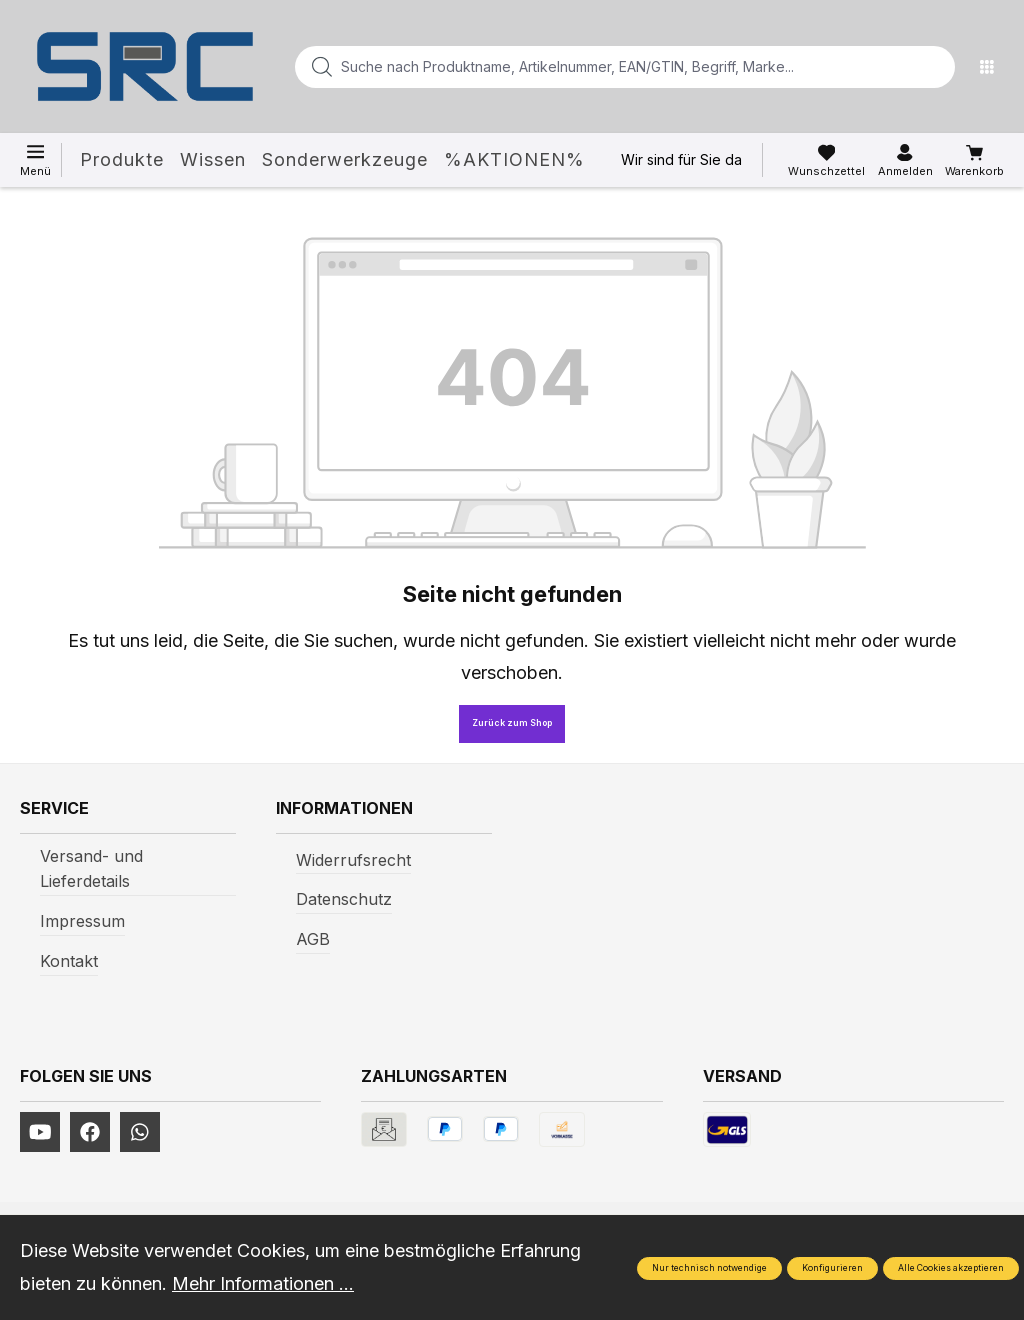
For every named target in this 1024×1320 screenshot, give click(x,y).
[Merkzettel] (826, 161)
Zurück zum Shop (512, 723)
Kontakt (69, 961)
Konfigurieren (832, 1268)
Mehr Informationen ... (263, 1283)
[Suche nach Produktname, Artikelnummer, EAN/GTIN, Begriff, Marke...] (593, 67)
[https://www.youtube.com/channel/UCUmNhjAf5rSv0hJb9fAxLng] (40, 1132)
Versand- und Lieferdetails (91, 869)
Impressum (82, 921)
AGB (313, 939)
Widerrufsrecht (353, 860)
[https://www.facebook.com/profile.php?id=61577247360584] (90, 1132)
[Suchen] (934, 67)
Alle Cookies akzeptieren (951, 1268)
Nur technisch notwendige (709, 1268)
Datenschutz (344, 899)
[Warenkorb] (974, 161)
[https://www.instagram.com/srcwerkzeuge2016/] (140, 1132)
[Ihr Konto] (905, 161)
